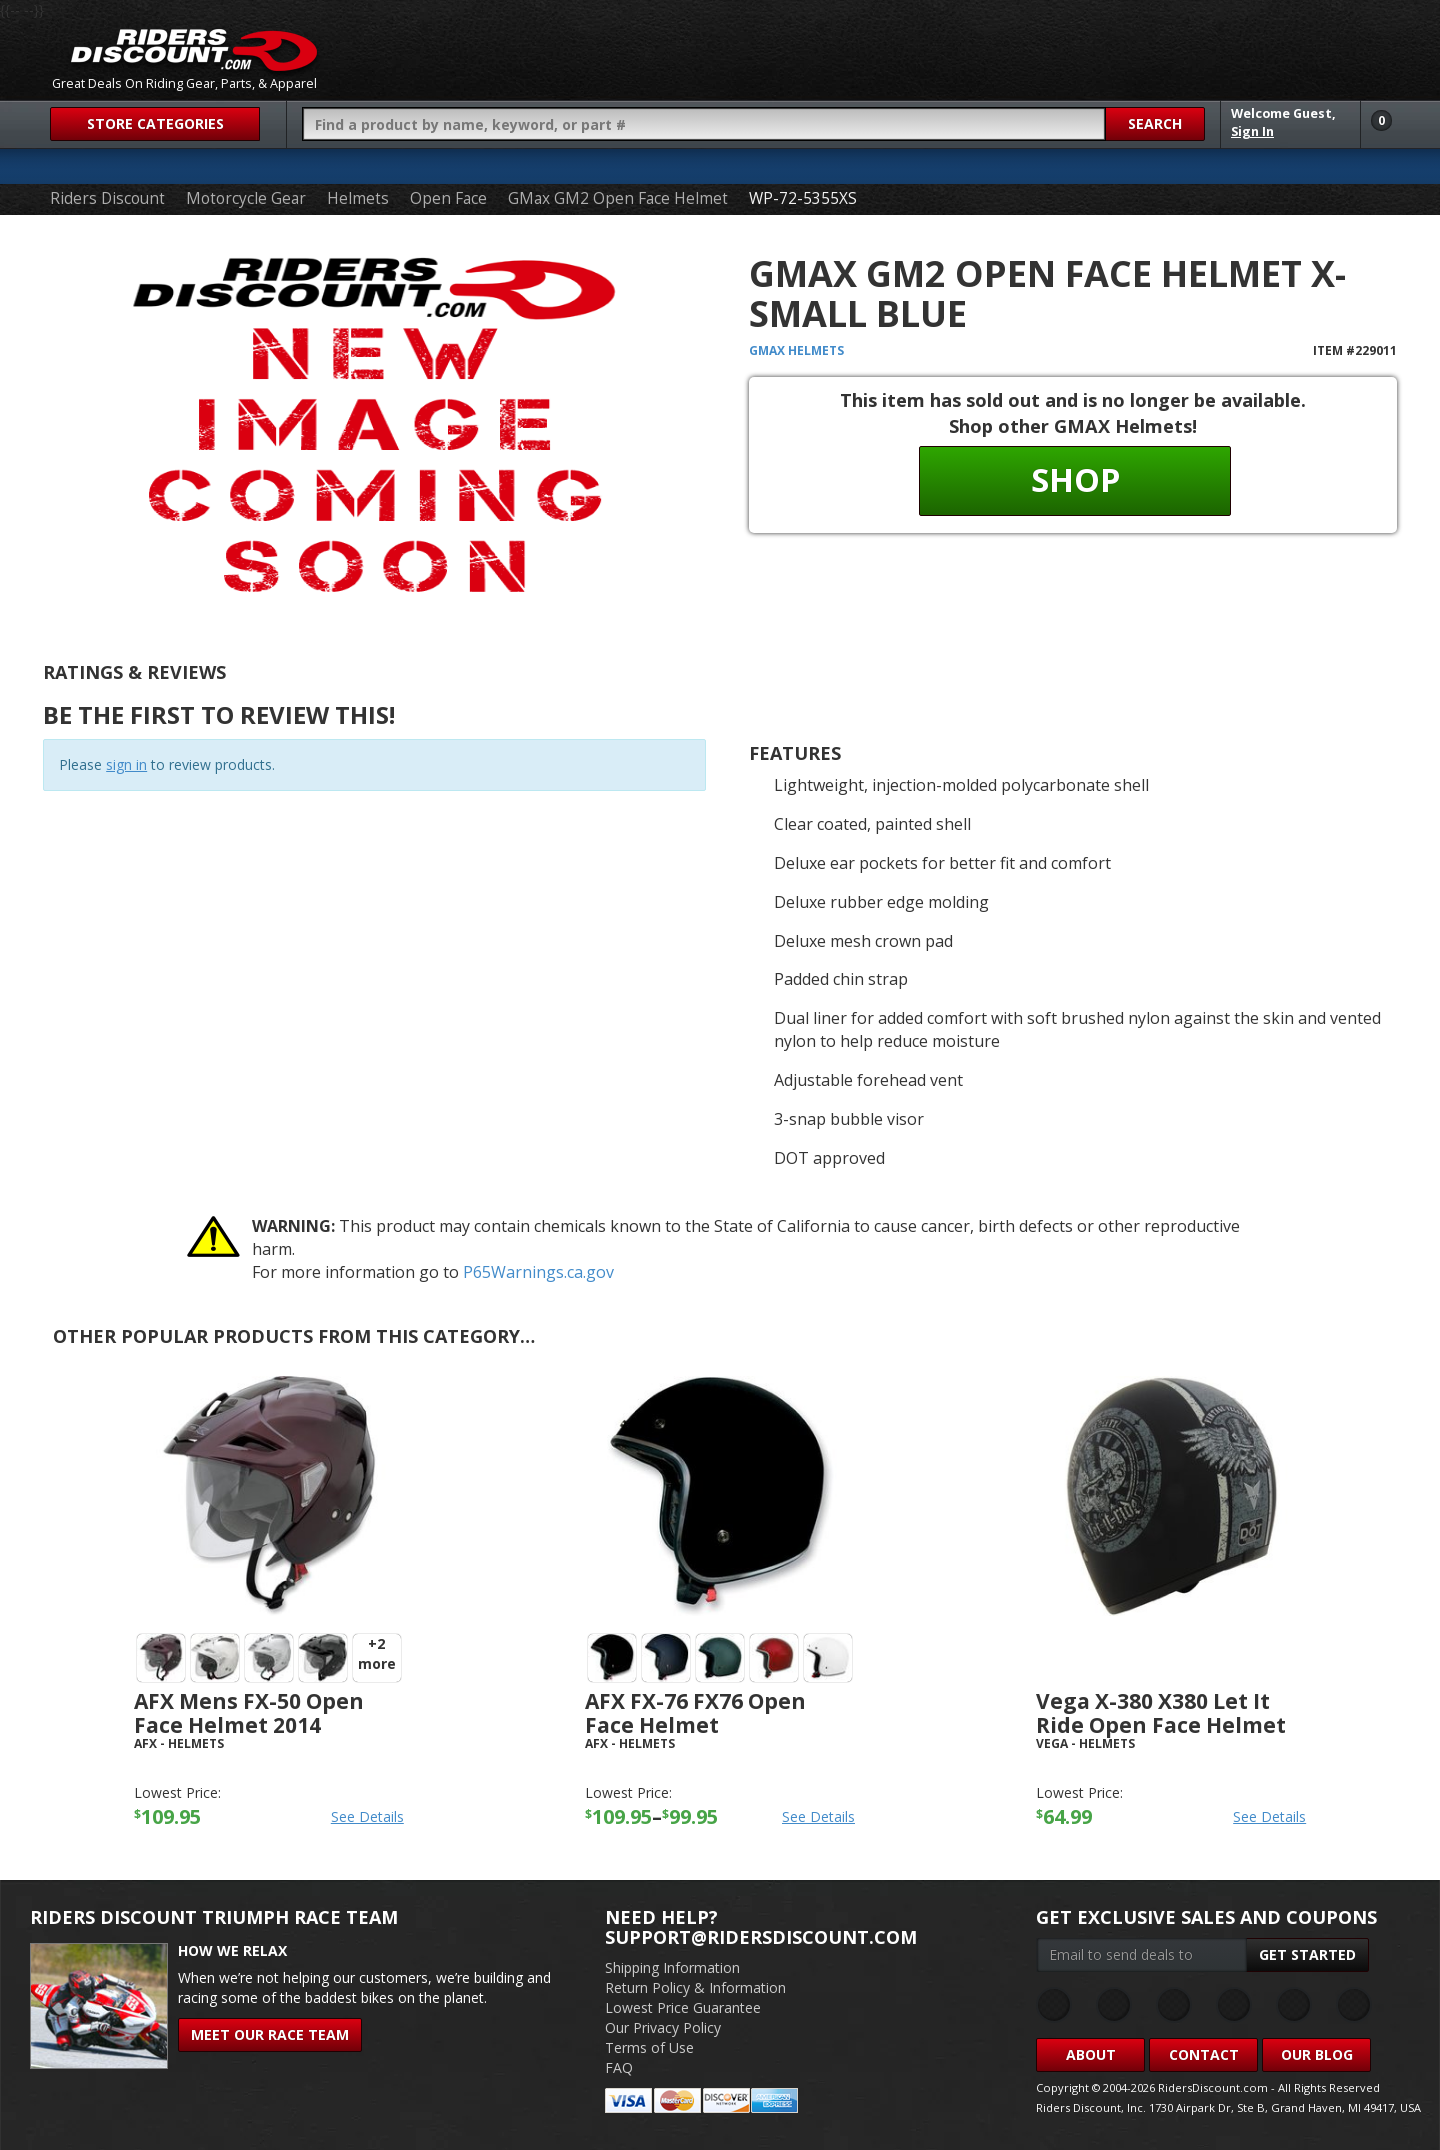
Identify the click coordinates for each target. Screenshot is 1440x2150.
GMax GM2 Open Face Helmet (618, 198)
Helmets (358, 198)
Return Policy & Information (695, 1987)
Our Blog (1317, 2054)
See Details (367, 1816)
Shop (1075, 479)
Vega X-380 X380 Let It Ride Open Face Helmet (1161, 1712)
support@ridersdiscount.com (761, 1937)
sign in (126, 764)
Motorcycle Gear (246, 198)
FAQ (619, 2067)
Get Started (1307, 1954)
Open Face (448, 198)
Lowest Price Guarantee (683, 2007)
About (1091, 2054)
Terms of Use (649, 2047)
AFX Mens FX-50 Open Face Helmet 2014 (249, 1712)
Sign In (1252, 131)
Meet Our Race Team (270, 2034)
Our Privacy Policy (663, 2027)
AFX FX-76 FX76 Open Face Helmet (695, 1712)
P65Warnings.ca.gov (538, 1272)
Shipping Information (672, 1967)
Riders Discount (107, 198)
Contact (1204, 2054)
